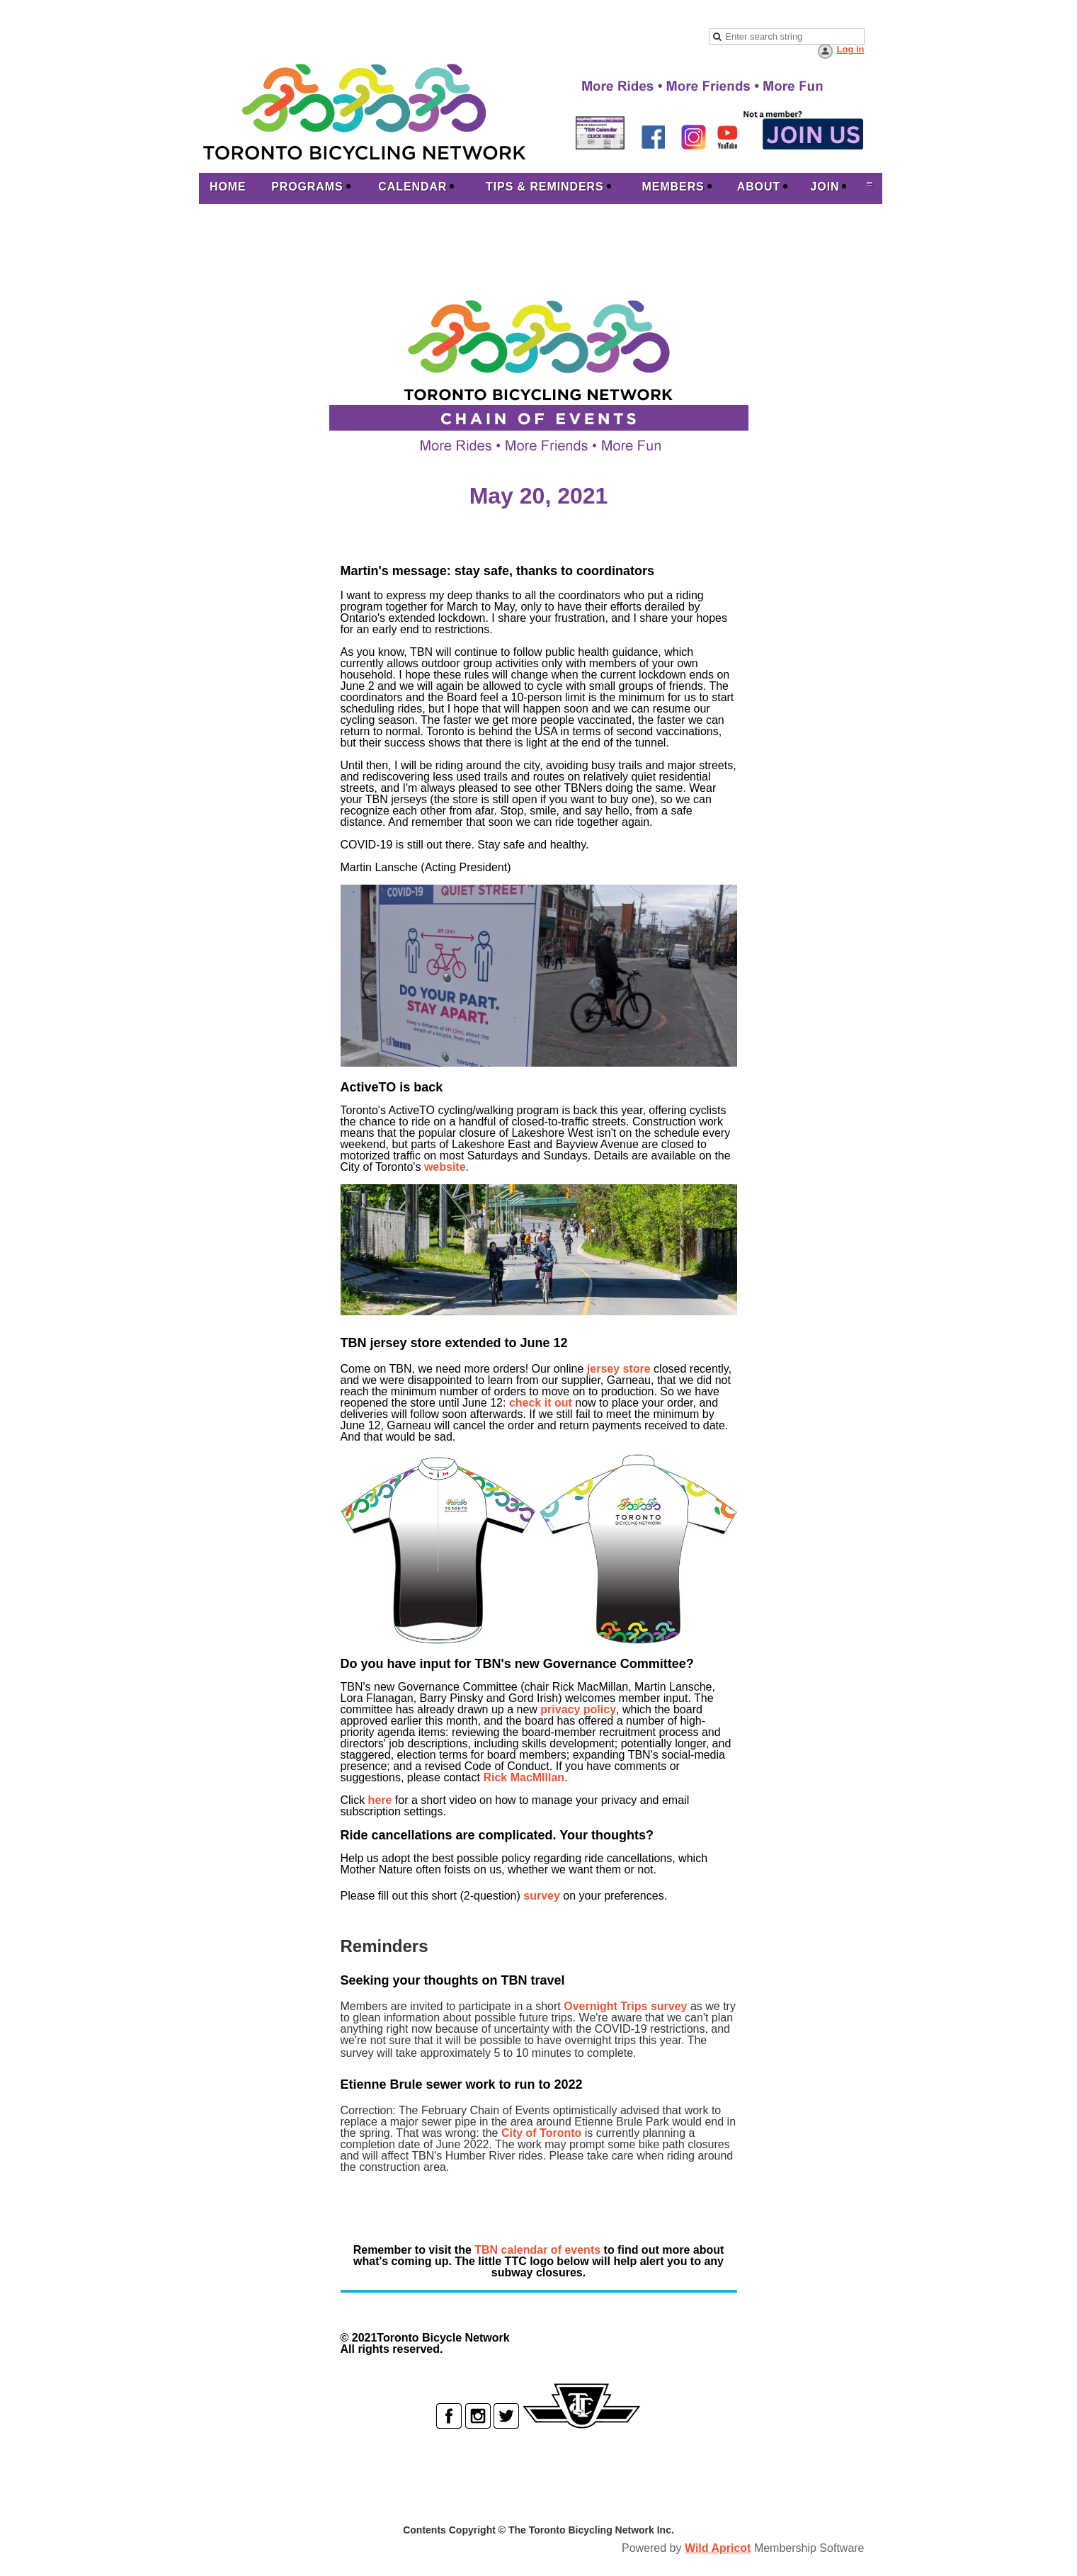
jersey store (619, 1369)
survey (541, 1896)
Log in (851, 49)
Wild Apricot (718, 2548)
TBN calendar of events (537, 2250)
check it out (540, 1403)
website (445, 1167)
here (380, 1800)
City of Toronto (541, 2133)
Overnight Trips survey (625, 2006)
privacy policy (578, 1709)
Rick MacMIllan (523, 1777)
